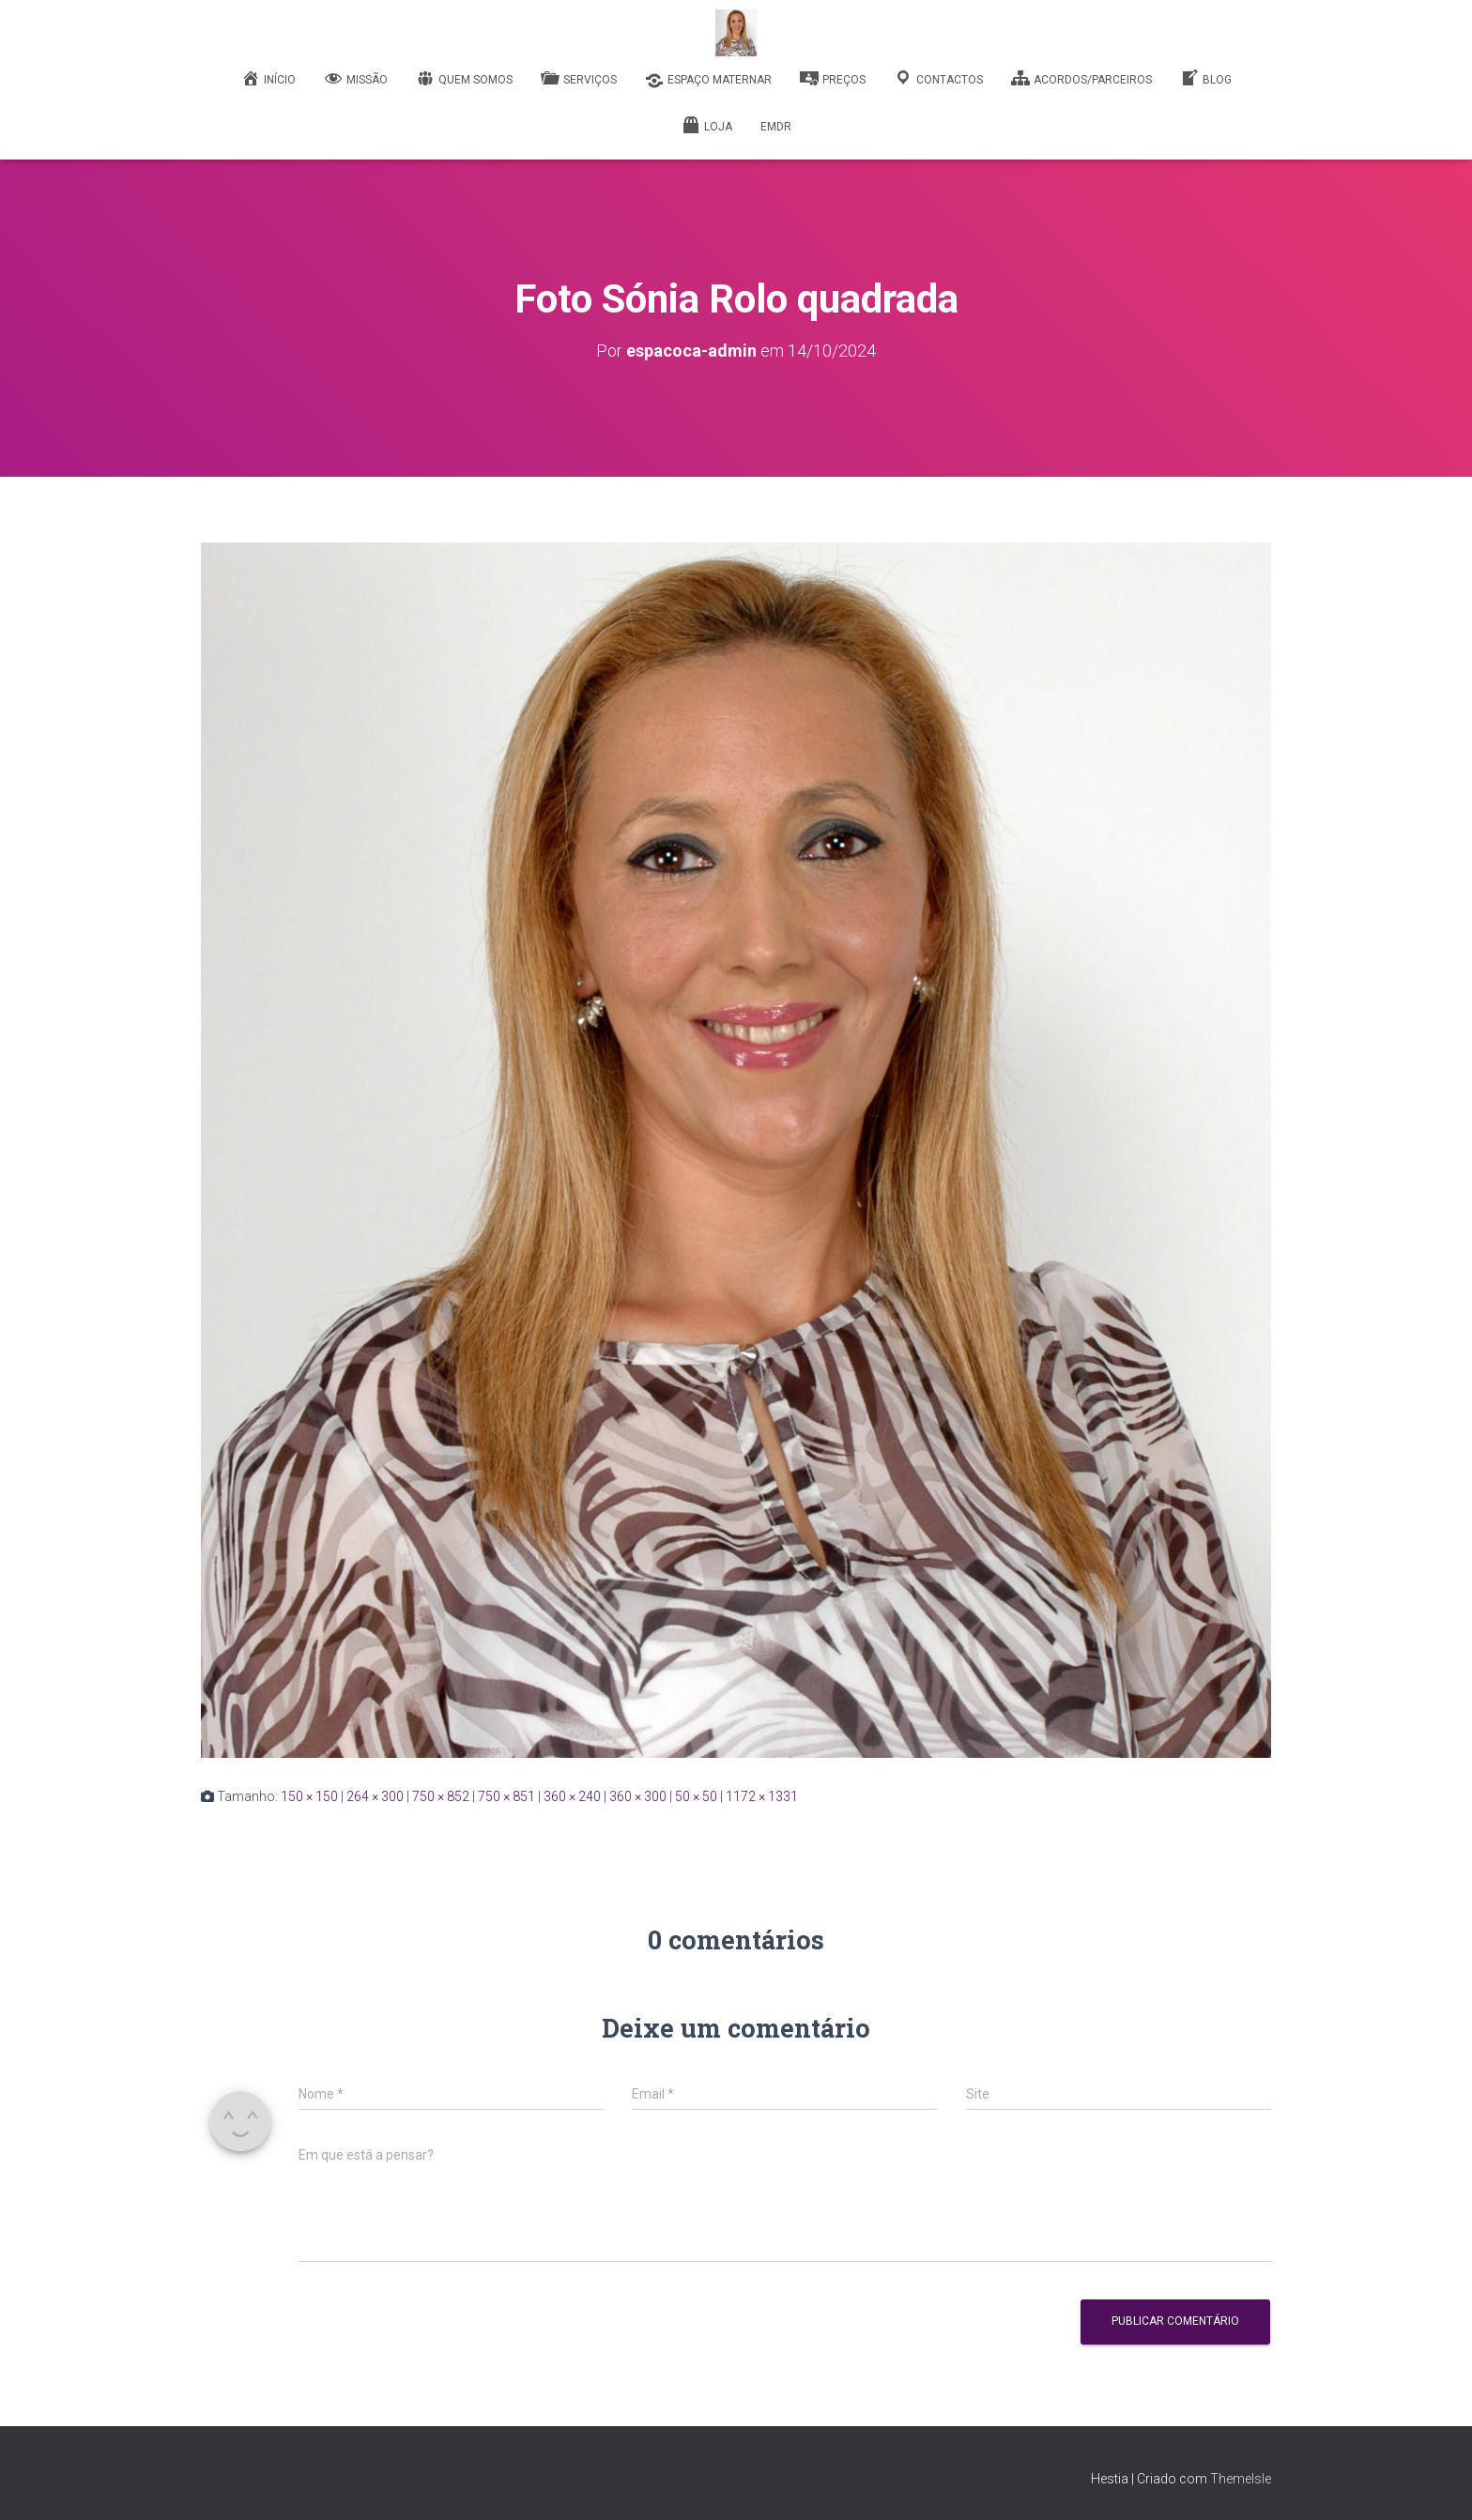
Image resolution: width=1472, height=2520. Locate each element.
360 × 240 (572, 1796)
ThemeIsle (1240, 2478)
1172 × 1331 (762, 1796)
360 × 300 (638, 1796)
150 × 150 (309, 1796)
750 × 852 (440, 1796)
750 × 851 (506, 1796)
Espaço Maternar (708, 80)
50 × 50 (696, 1796)
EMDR (775, 126)
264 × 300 (375, 1796)
